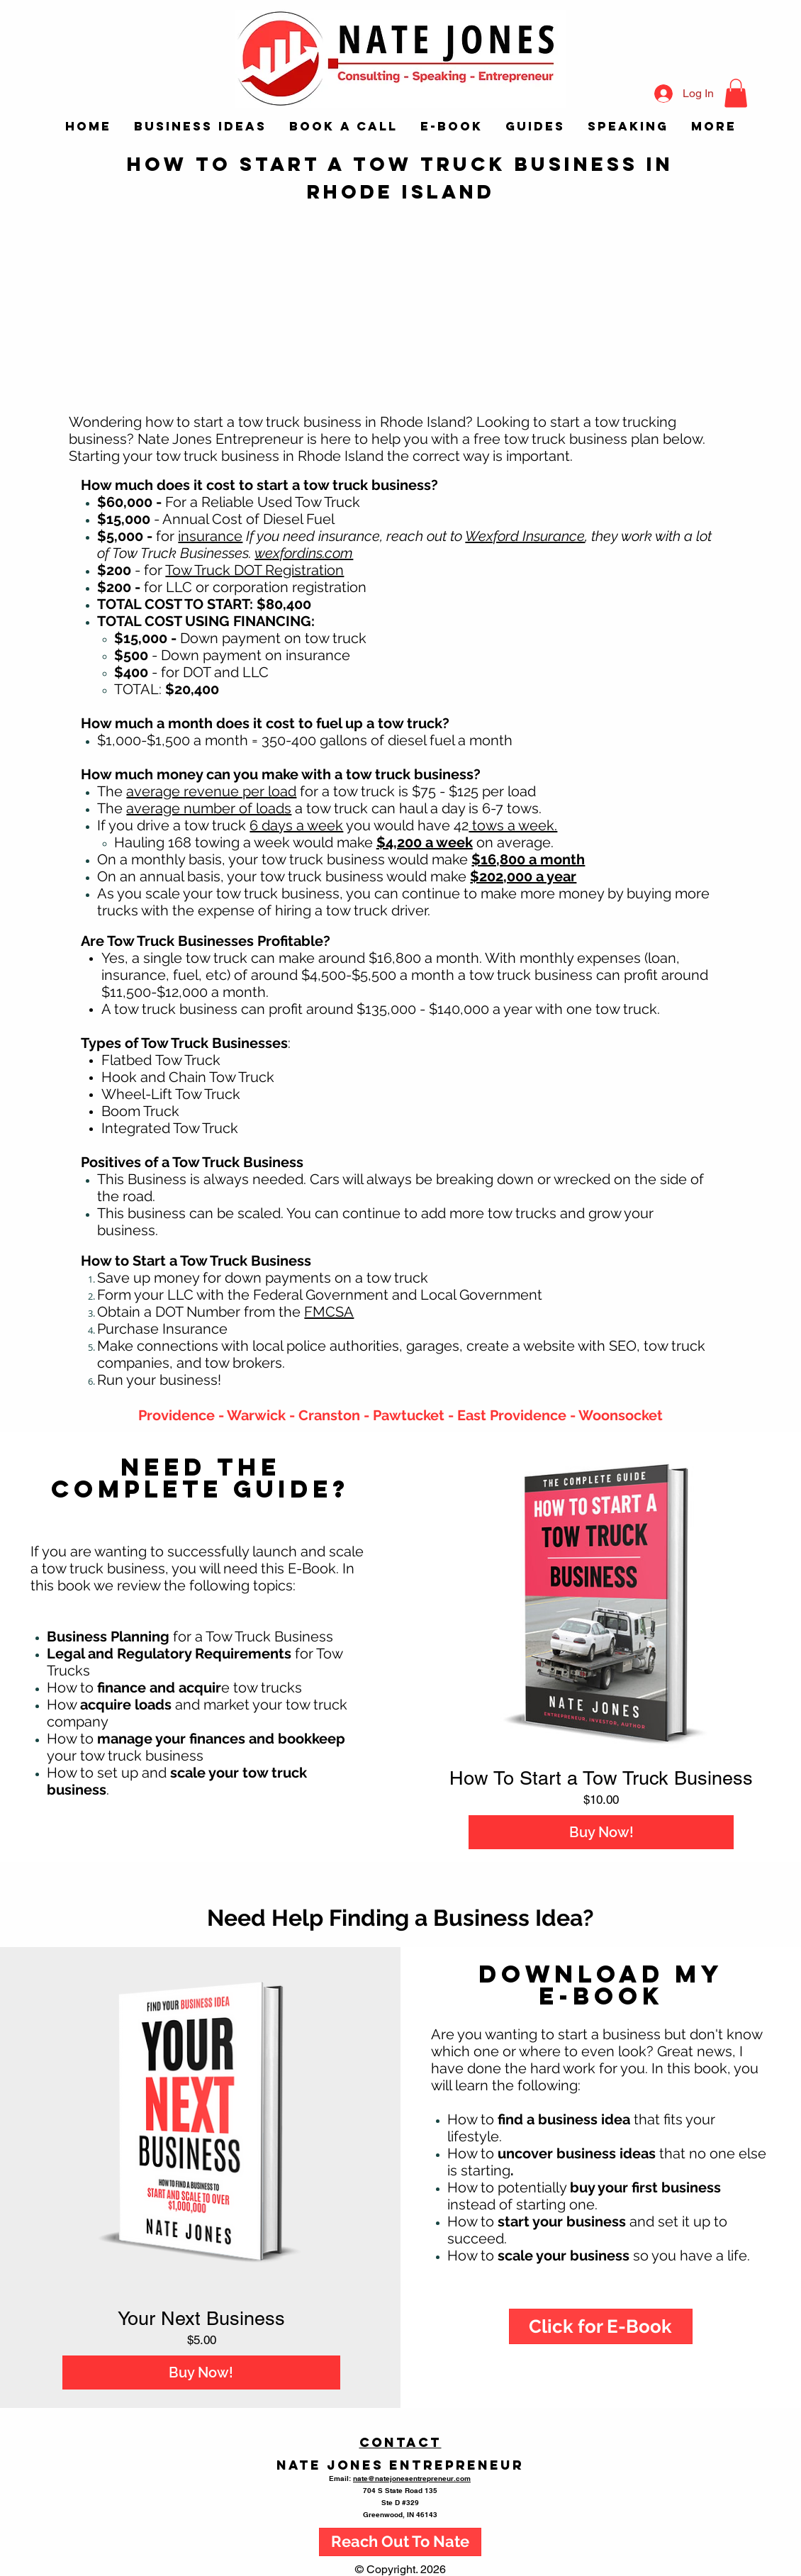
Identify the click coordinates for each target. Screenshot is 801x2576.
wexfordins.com (303, 553)
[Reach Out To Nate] (400, 2542)
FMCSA (329, 1311)
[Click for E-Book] (601, 2326)
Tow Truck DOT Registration (254, 570)
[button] (736, 93)
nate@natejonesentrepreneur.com (412, 2478)
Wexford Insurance (525, 536)
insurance (210, 536)
